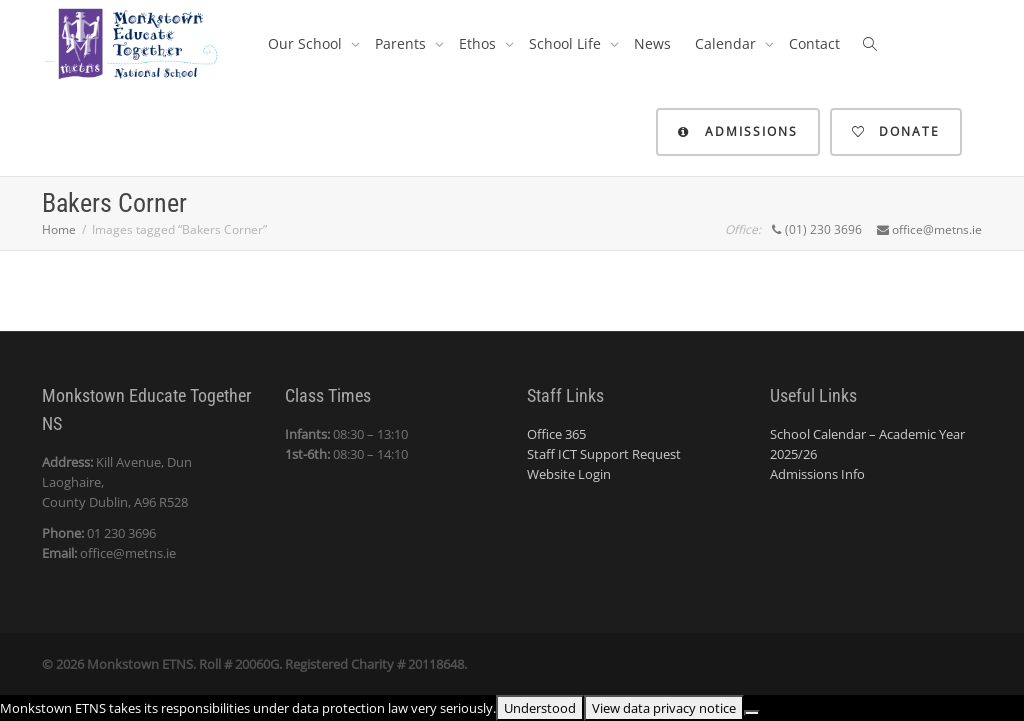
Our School (307, 43)
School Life (567, 43)
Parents (402, 43)
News (652, 43)
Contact (814, 43)
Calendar (727, 43)
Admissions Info (817, 474)
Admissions (738, 131)
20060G (257, 664)
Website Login (569, 474)
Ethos (479, 43)
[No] (752, 713)
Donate (896, 131)
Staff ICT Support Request (604, 454)
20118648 (436, 664)
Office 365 (556, 434)
